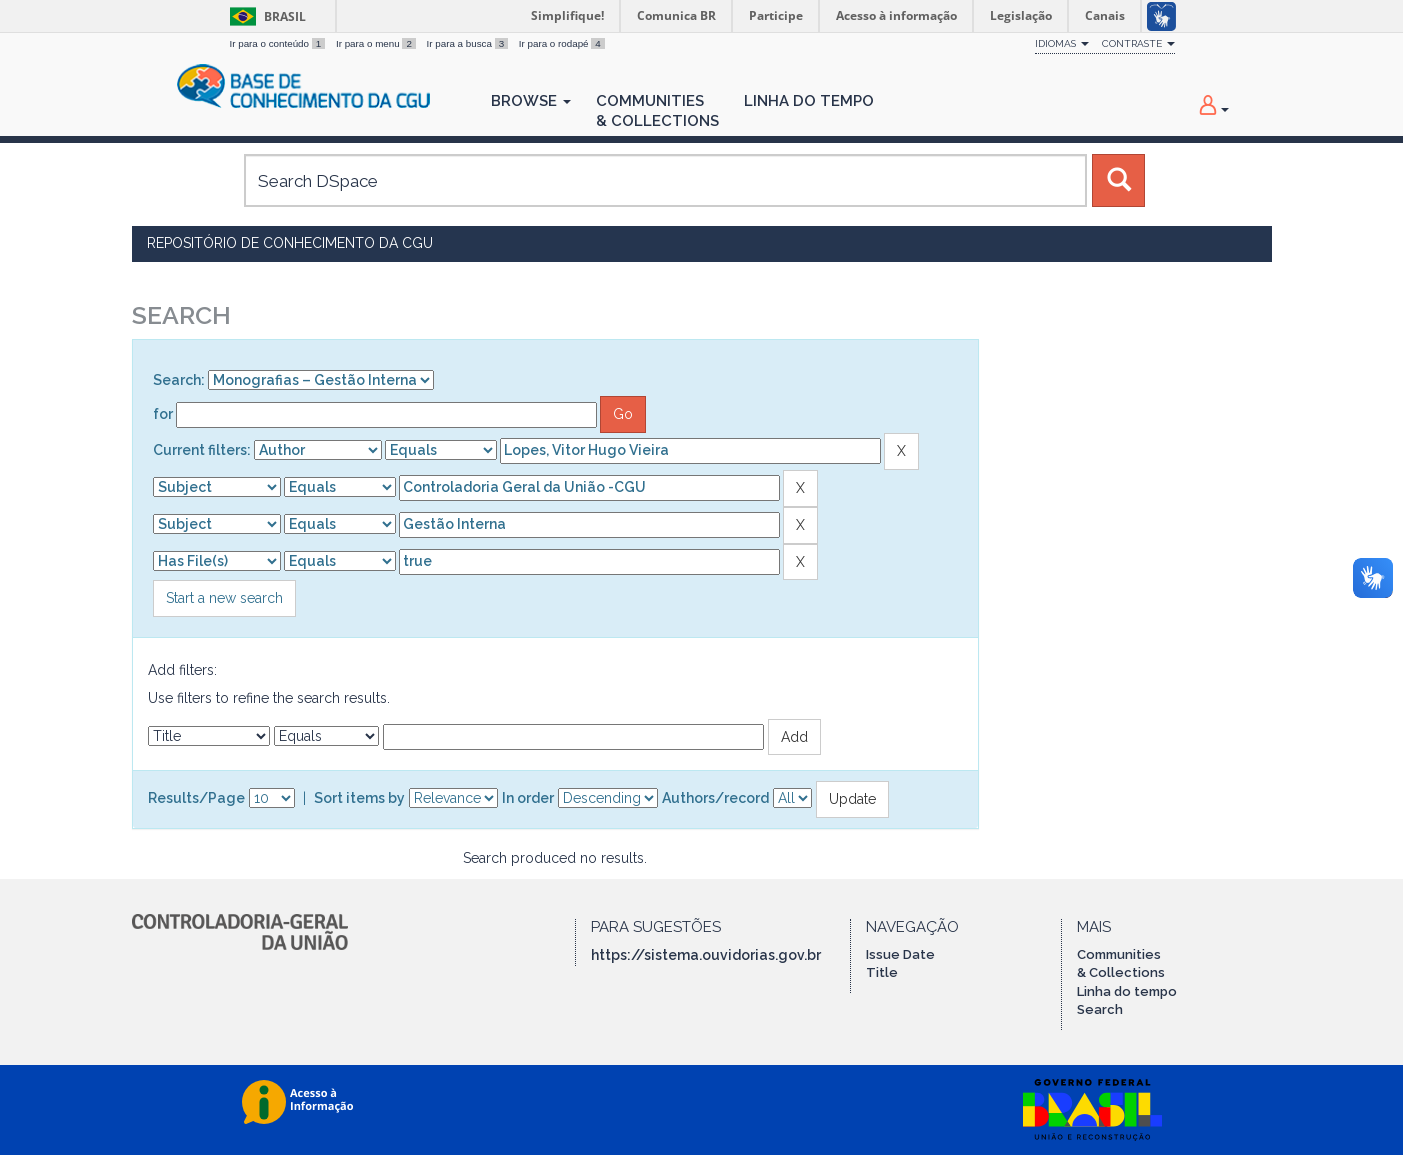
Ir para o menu (377, 43)
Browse (531, 101)
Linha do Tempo (809, 101)
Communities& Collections (657, 111)
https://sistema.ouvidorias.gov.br (706, 955)
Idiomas (1062, 43)
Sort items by (359, 798)
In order (528, 798)
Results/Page (196, 798)
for (163, 414)
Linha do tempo (1127, 991)
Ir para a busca (469, 43)
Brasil (264, 16)
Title (882, 972)
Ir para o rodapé (562, 43)
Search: (179, 380)
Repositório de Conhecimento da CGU (290, 243)
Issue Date (900, 954)
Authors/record (715, 798)
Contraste (1138, 43)
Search (1100, 1009)
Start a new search (224, 598)
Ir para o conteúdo (279, 43)
